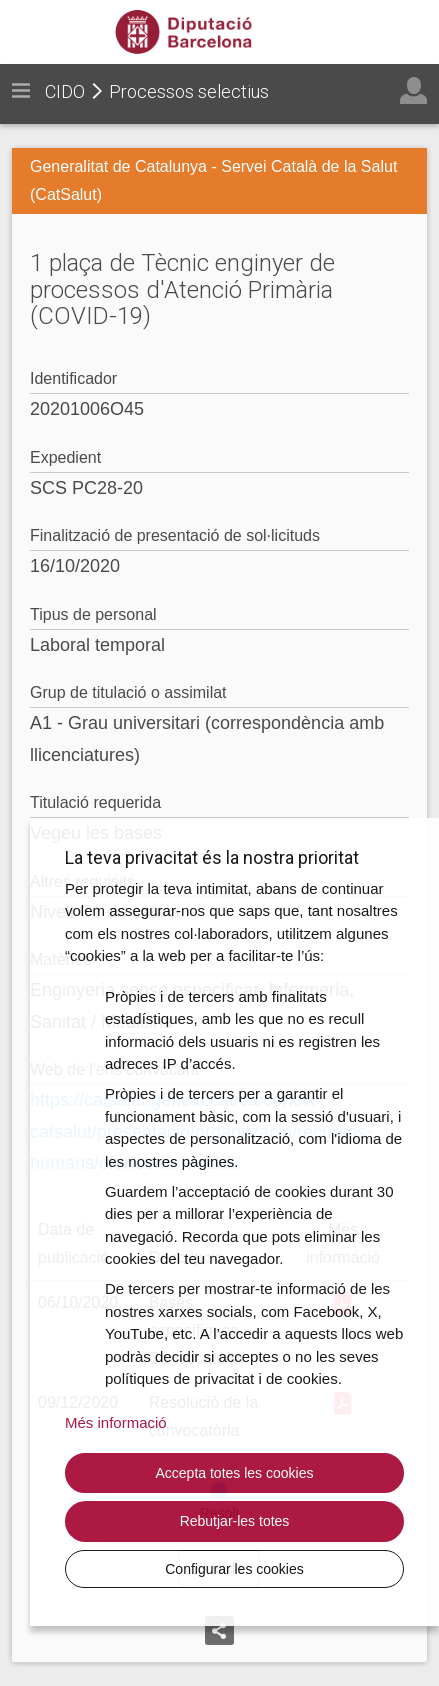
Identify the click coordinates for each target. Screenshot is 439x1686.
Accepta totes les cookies (235, 1473)
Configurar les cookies (234, 1569)
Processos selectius (189, 91)
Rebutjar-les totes (235, 1521)
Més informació (116, 1422)
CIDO (65, 91)
